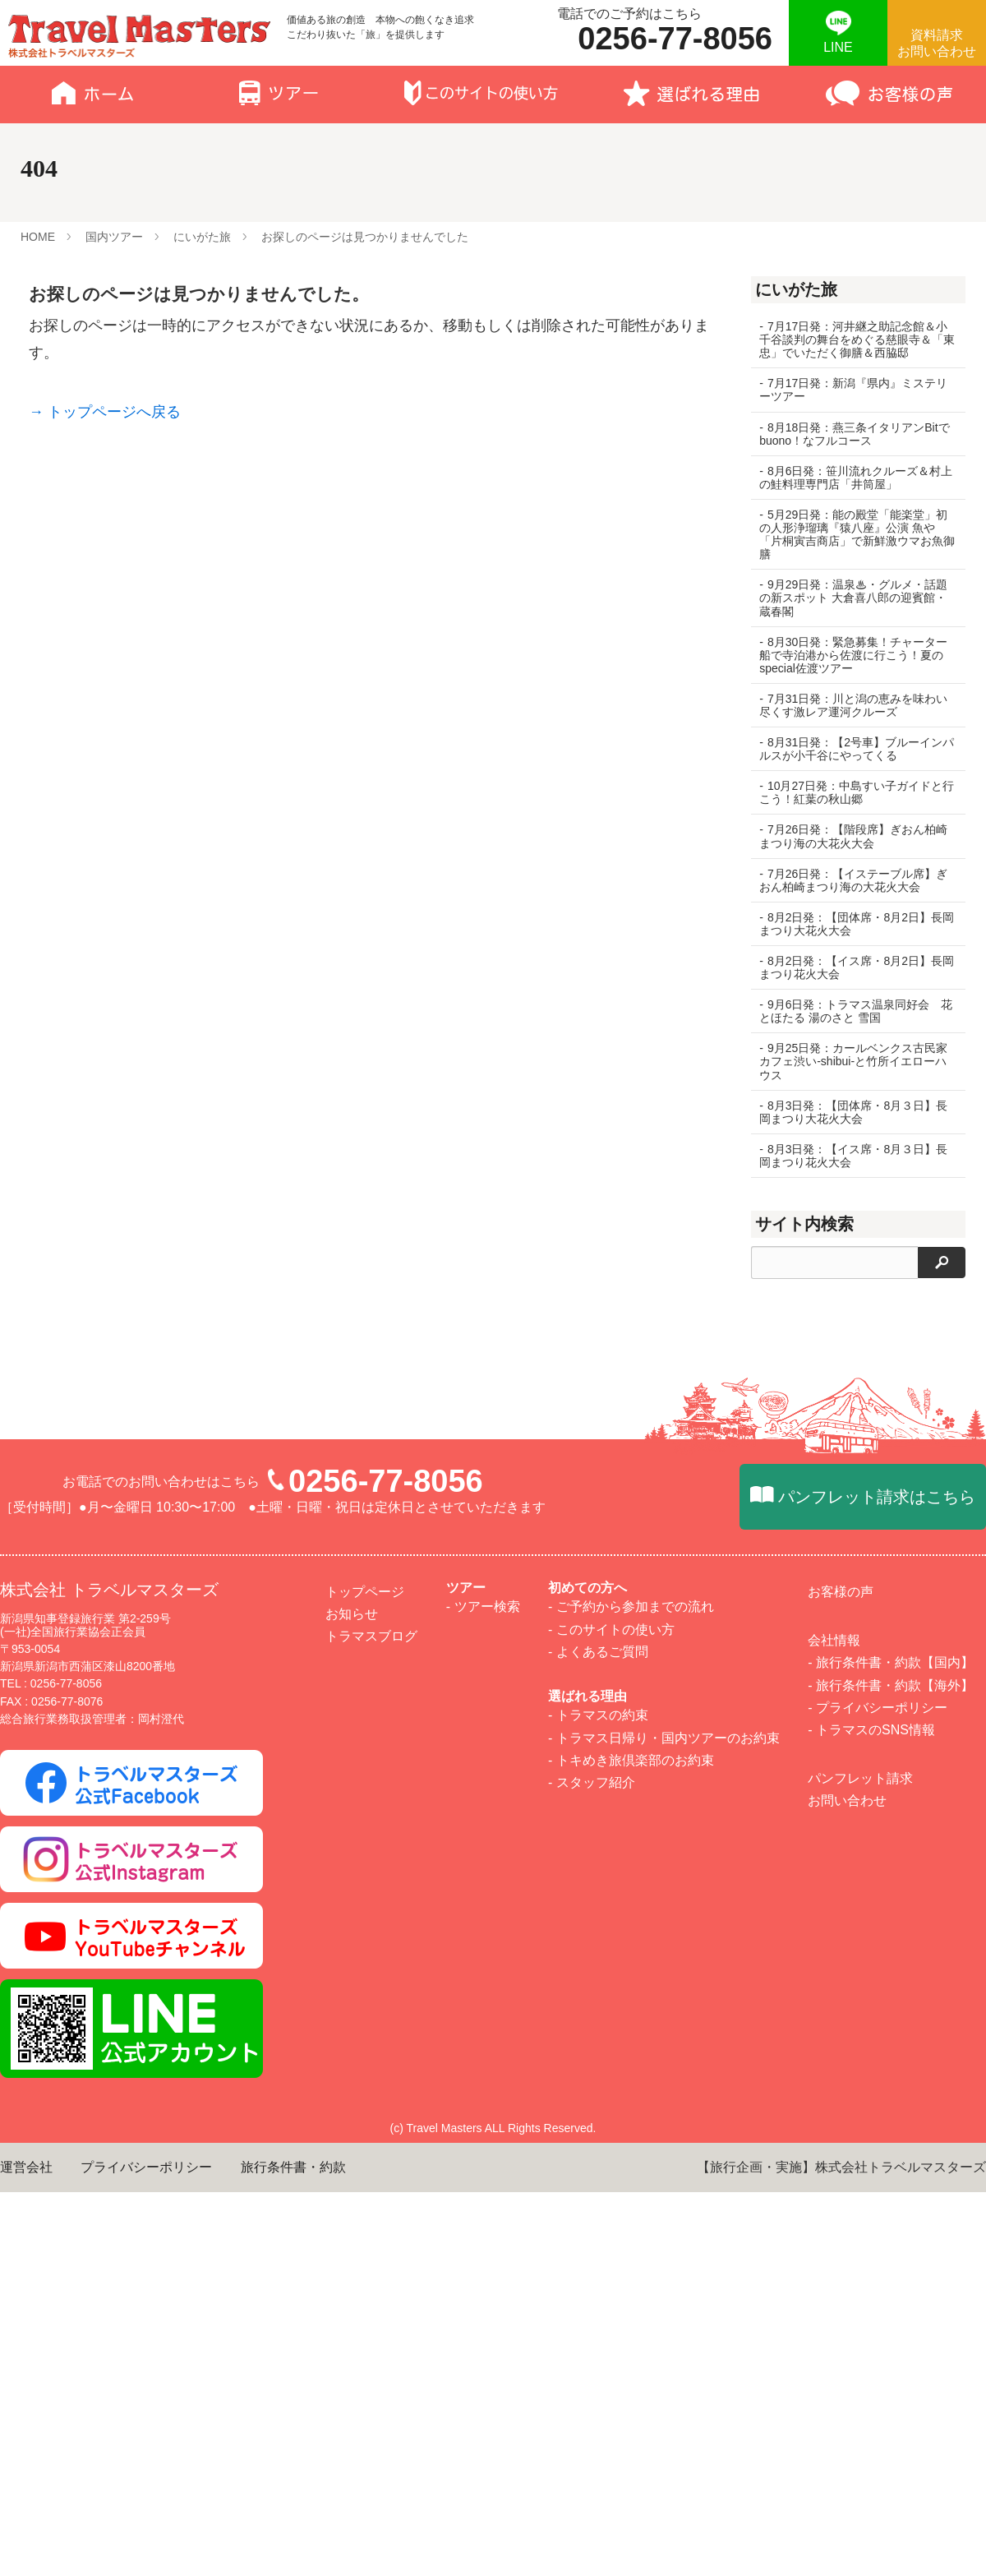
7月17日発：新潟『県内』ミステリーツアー (853, 389)
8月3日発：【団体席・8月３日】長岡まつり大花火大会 (853, 1112)
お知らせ (351, 2317)
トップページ (364, 2294)
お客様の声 (840, 2294)
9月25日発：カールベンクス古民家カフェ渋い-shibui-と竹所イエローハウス (853, 1061)
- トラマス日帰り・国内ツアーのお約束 (664, 2440)
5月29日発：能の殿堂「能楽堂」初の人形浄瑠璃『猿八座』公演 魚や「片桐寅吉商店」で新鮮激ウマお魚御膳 (853, 534)
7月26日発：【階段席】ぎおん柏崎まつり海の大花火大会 (853, 836)
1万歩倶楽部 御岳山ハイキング (855, 1483)
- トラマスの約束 (598, 2418)
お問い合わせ (847, 2503)
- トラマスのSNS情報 (871, 2433)
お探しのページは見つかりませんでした (364, 236)
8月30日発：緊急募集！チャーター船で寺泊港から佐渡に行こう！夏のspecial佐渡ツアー (853, 655)
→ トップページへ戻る (105, 412)
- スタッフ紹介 (591, 2485)
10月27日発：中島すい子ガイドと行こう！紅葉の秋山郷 (850, 792)
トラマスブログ (371, 2339)
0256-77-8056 (385, 2184)
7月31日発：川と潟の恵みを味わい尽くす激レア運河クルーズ (853, 705)
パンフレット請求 (860, 2481)
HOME (38, 236)
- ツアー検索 (483, 2309)
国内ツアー (114, 236)
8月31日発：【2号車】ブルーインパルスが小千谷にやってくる (850, 749)
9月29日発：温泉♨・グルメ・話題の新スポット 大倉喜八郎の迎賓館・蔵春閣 (853, 597)
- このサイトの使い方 (611, 2331)
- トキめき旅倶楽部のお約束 (631, 2462)
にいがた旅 (202, 236)
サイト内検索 (804, 1224)
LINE (838, 47)
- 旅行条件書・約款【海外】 (891, 2387)
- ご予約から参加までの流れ (631, 2309)
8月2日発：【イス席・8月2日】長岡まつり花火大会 (850, 967)
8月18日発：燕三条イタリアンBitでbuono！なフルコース (848, 434)
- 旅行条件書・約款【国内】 (891, 2365)
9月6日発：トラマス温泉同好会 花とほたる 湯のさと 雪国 (850, 1011)
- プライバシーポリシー (877, 2410)
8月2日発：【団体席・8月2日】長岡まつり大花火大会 (850, 924)
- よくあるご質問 (598, 2354)
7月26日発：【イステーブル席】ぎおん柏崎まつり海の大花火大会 (853, 880)
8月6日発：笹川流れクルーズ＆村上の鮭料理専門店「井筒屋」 (850, 477)
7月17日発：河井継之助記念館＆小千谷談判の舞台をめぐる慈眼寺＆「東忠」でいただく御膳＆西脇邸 (853, 339)
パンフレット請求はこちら (876, 2200)
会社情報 (834, 2343)
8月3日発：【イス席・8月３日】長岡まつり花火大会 (853, 1156)
